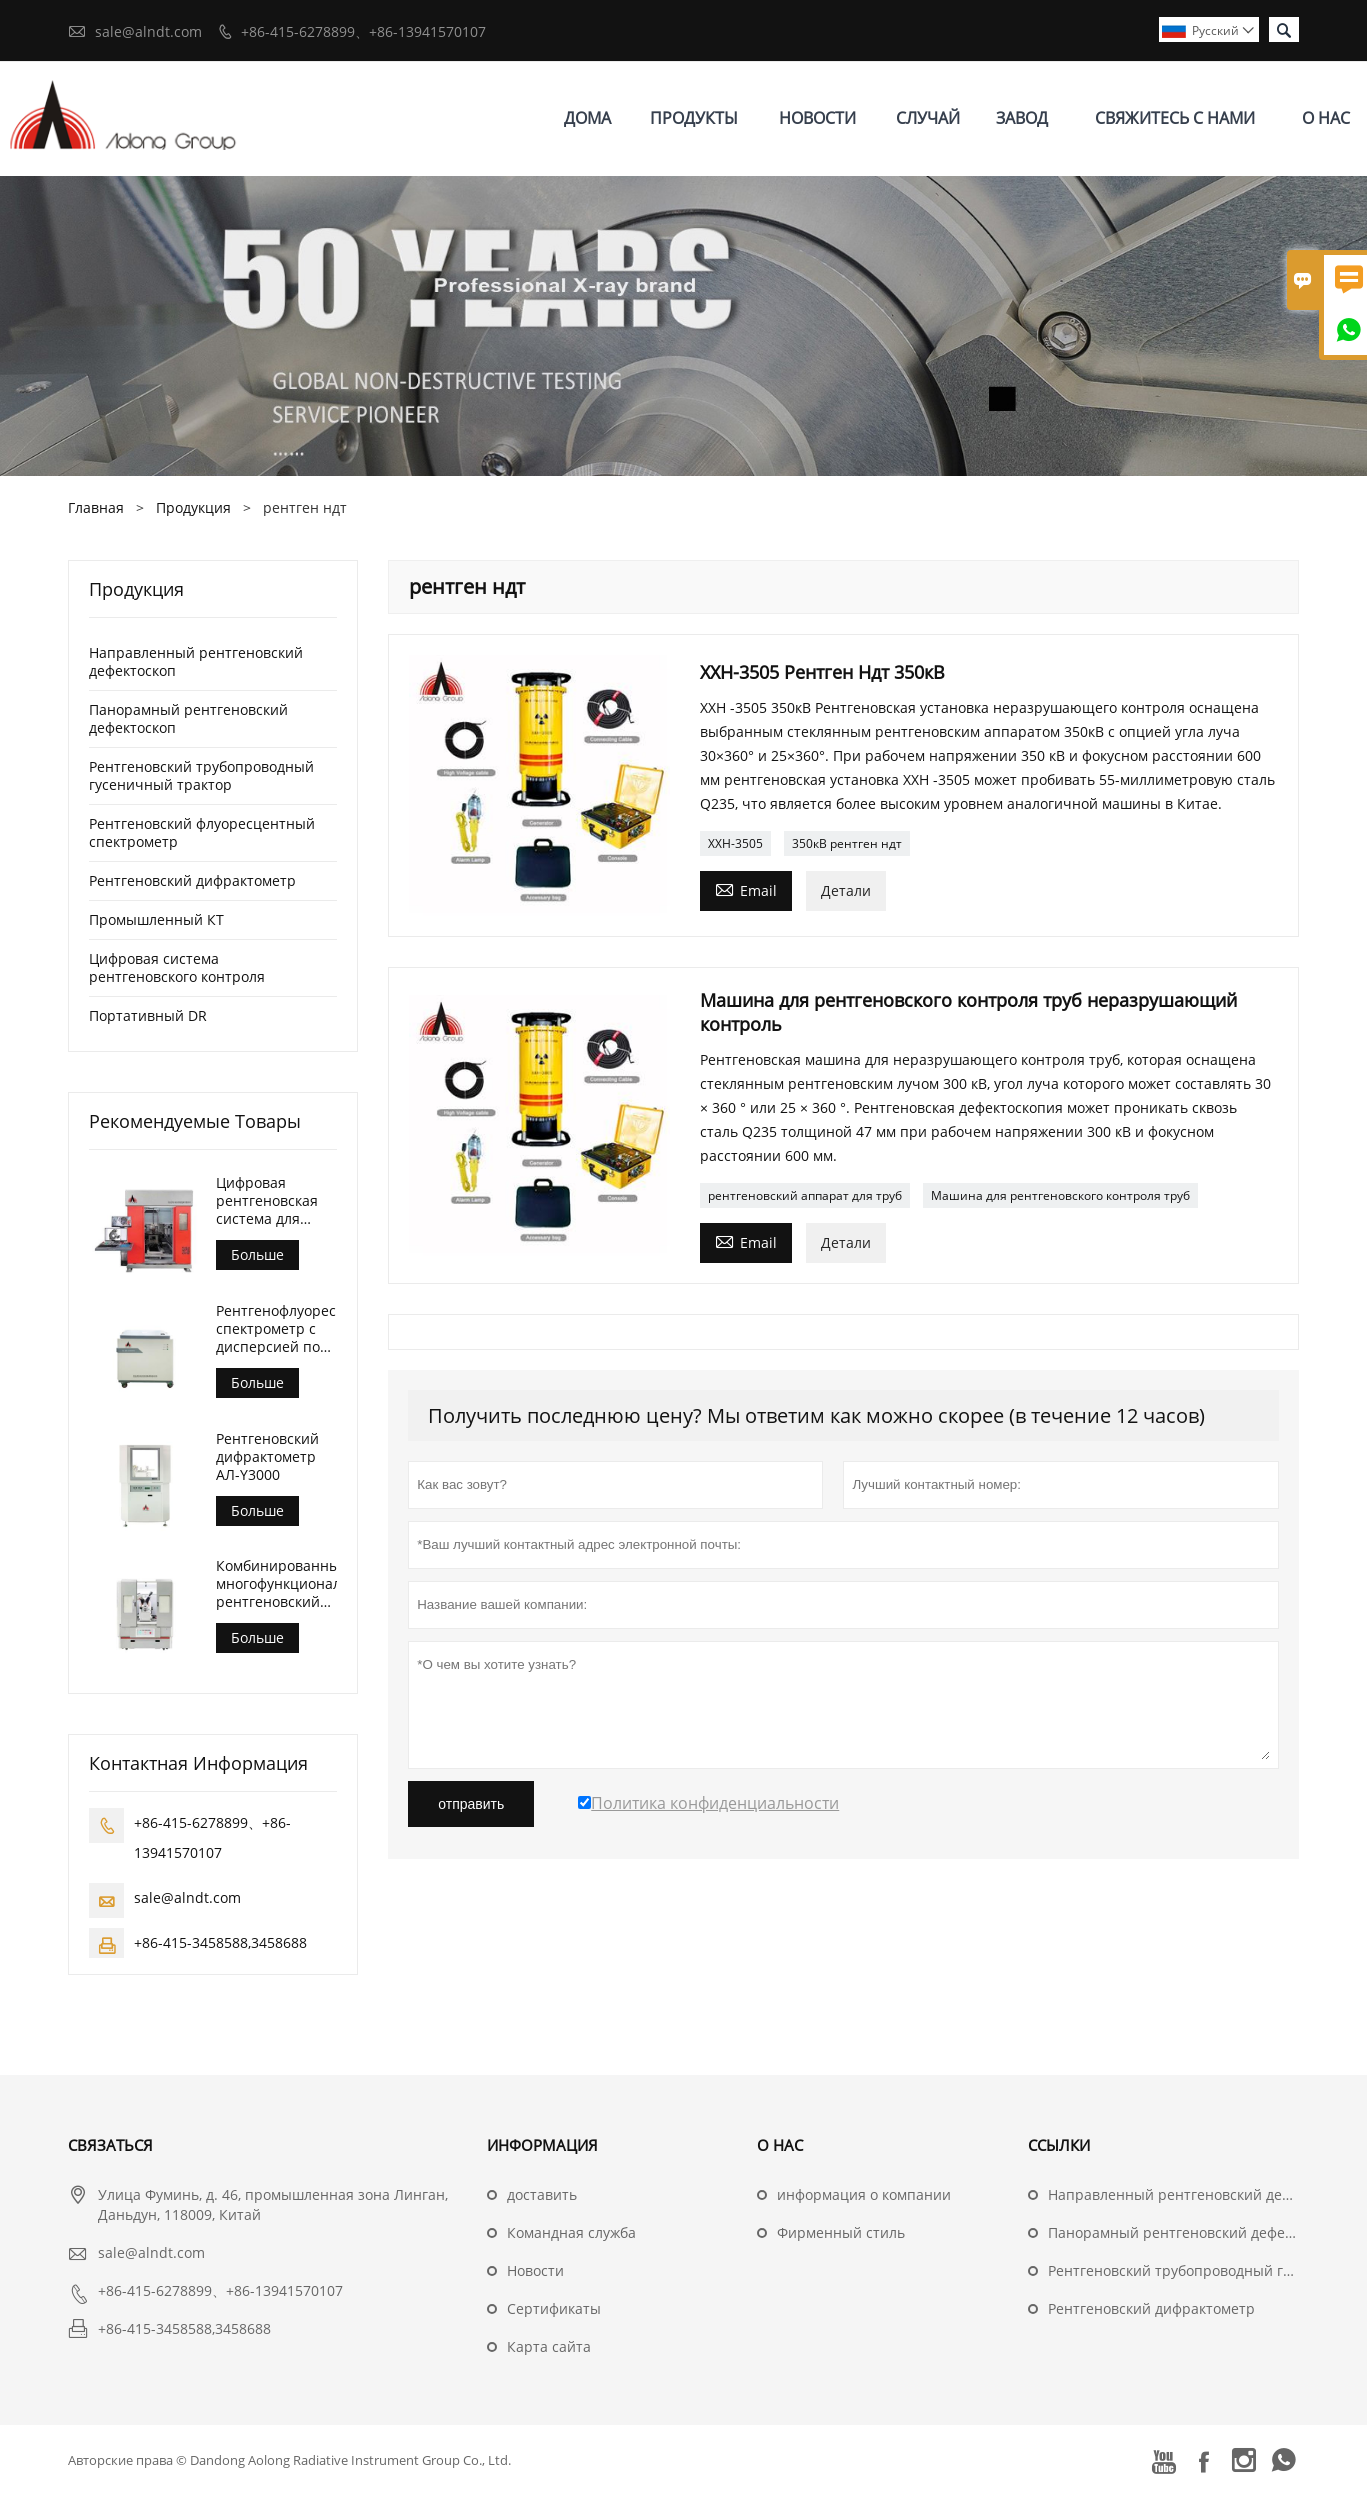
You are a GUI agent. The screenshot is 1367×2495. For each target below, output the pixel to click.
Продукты (694, 118)
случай (928, 118)
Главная (96, 507)
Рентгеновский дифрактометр (192, 880)
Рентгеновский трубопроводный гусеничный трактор (201, 775)
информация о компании (864, 2194)
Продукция (193, 507)
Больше (257, 1254)
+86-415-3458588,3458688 (220, 1942)
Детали (846, 890)
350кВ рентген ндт (847, 843)
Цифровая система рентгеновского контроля (177, 967)
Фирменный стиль (841, 2232)
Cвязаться (110, 2145)
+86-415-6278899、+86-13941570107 (363, 31)
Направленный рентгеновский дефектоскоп (196, 661)
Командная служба (571, 2232)
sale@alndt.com (148, 31)
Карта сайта (549, 2346)
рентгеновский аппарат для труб (805, 1195)
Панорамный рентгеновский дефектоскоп (188, 718)
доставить (542, 2194)
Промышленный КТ (156, 919)
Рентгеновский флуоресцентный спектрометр (202, 832)
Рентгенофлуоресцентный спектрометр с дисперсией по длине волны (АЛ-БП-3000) (276, 1329)
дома (587, 118)
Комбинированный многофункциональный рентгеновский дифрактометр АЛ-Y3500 (276, 1584)
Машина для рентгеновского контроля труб (1060, 1195)
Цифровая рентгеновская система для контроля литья (270, 1201)
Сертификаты (554, 2308)
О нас (1326, 118)
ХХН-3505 (735, 843)
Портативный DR (148, 1015)
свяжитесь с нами (1175, 118)
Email (746, 889)
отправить (471, 1804)
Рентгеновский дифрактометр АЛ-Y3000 (267, 1457)
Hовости (535, 2270)
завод (1022, 118)
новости (817, 118)
